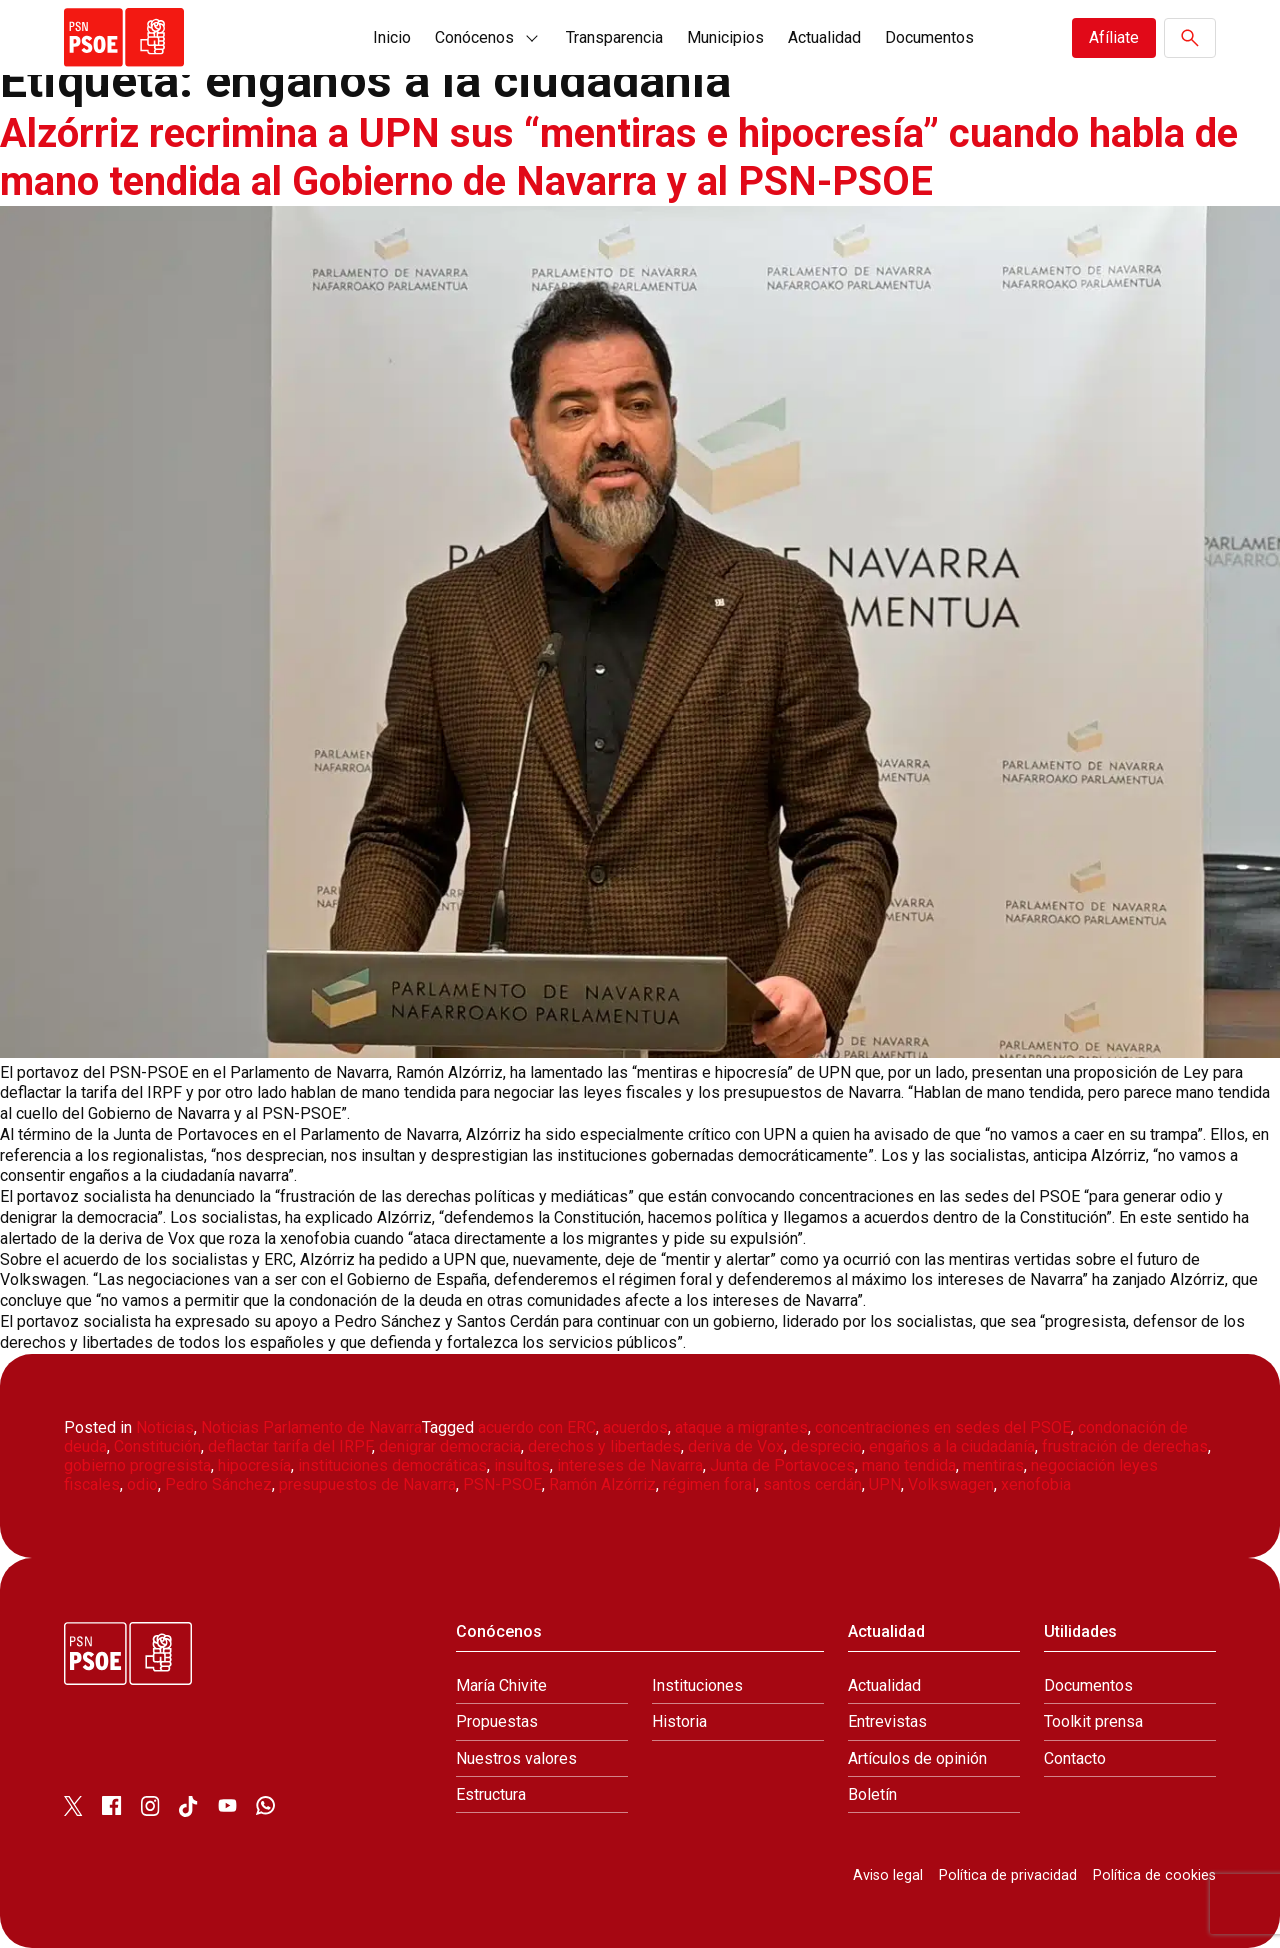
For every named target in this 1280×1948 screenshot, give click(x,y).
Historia (679, 1721)
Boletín (872, 1794)
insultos (522, 1465)
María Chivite (501, 1685)
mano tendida (909, 1465)
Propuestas (497, 1721)
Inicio (392, 37)
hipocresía (254, 1465)
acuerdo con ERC (537, 1427)
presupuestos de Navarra (367, 1484)
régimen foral (709, 1484)
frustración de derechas (1125, 1446)
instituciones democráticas (392, 1465)
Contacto (1075, 1758)
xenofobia (1036, 1484)
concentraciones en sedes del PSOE (943, 1427)
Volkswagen (951, 1484)
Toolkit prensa (1093, 1721)
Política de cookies (1154, 1875)
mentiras (993, 1465)
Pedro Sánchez (218, 1484)
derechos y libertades (604, 1446)
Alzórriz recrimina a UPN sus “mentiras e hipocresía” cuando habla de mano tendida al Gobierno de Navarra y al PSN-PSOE (620, 157)
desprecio (826, 1446)
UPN (885, 1484)
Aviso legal (888, 1875)
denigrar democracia (450, 1446)
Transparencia (614, 37)
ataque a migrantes (741, 1427)
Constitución (157, 1446)
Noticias (165, 1427)
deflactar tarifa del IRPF (290, 1446)
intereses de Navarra (630, 1465)
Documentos (929, 37)
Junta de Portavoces (782, 1465)
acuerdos (635, 1427)
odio (142, 1484)
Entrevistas (887, 1721)
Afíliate (1114, 37)
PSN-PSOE (502, 1484)
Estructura (491, 1794)
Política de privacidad (1008, 1875)
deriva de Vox (736, 1446)
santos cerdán (812, 1484)
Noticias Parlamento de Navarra (311, 1427)
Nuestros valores (516, 1758)
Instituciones (697, 1685)
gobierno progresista (137, 1465)
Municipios (725, 37)
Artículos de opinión (917, 1758)
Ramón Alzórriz (602, 1484)
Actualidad (824, 37)
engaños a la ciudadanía (952, 1446)
